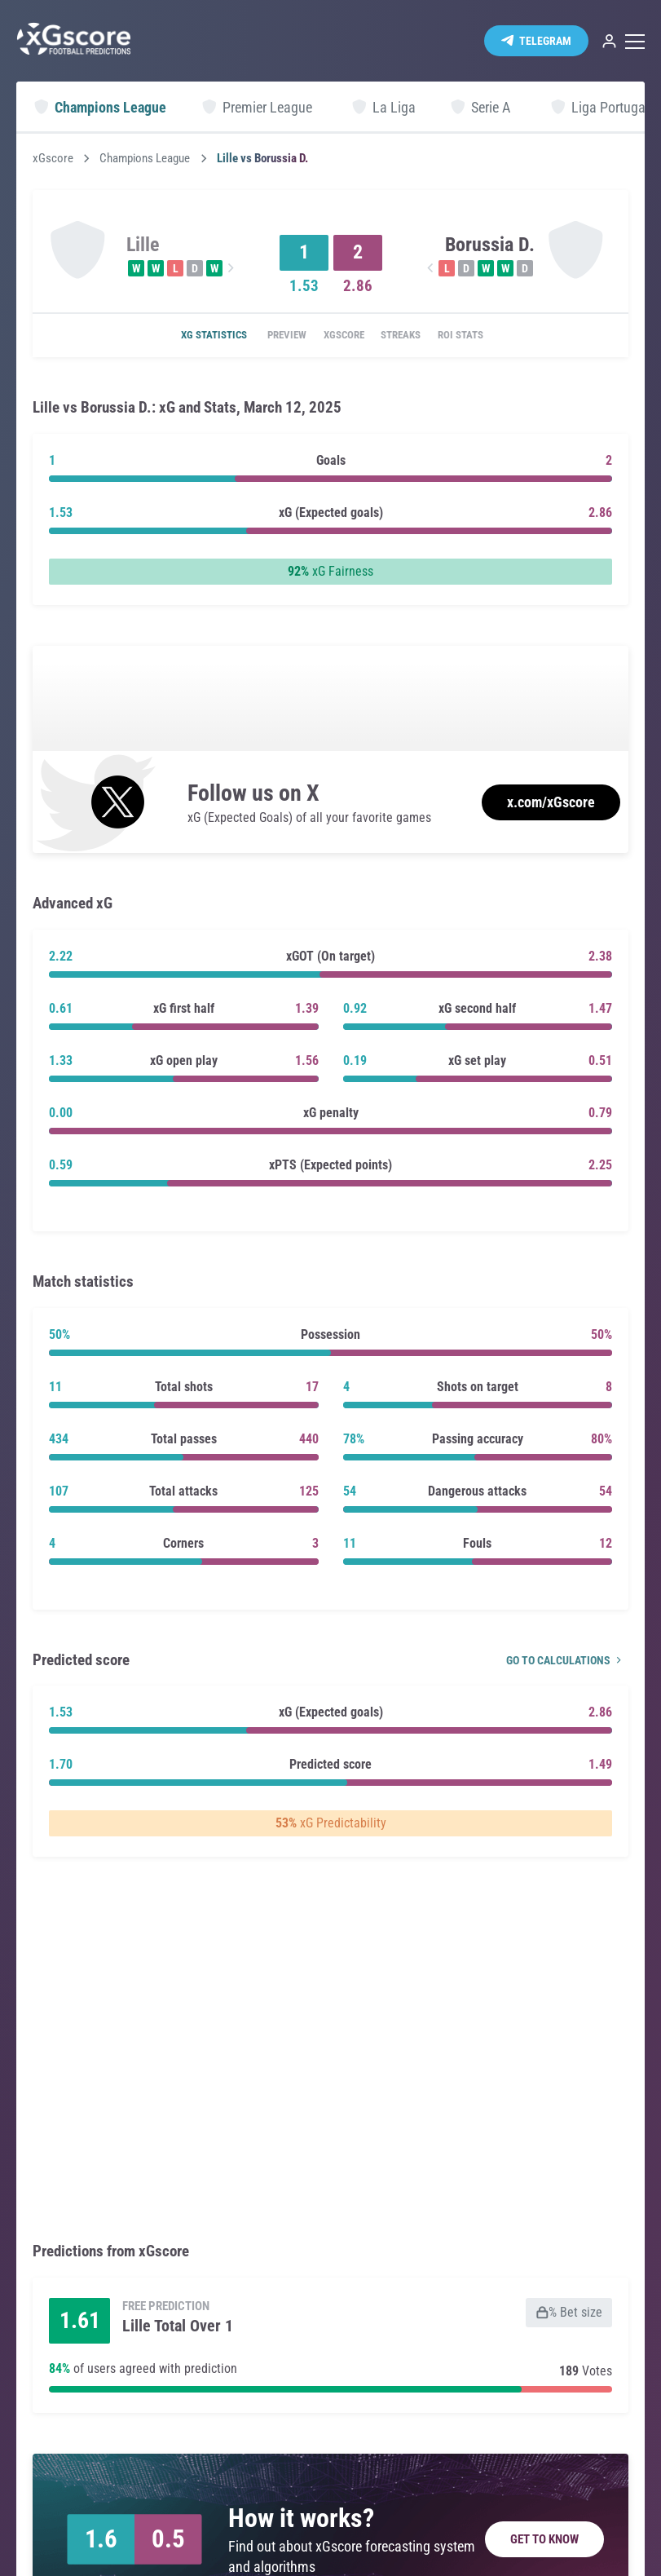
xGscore (53, 158)
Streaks (410, 335)
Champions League (144, 158)
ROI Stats (482, 335)
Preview (272, 335)
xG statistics (190, 335)
